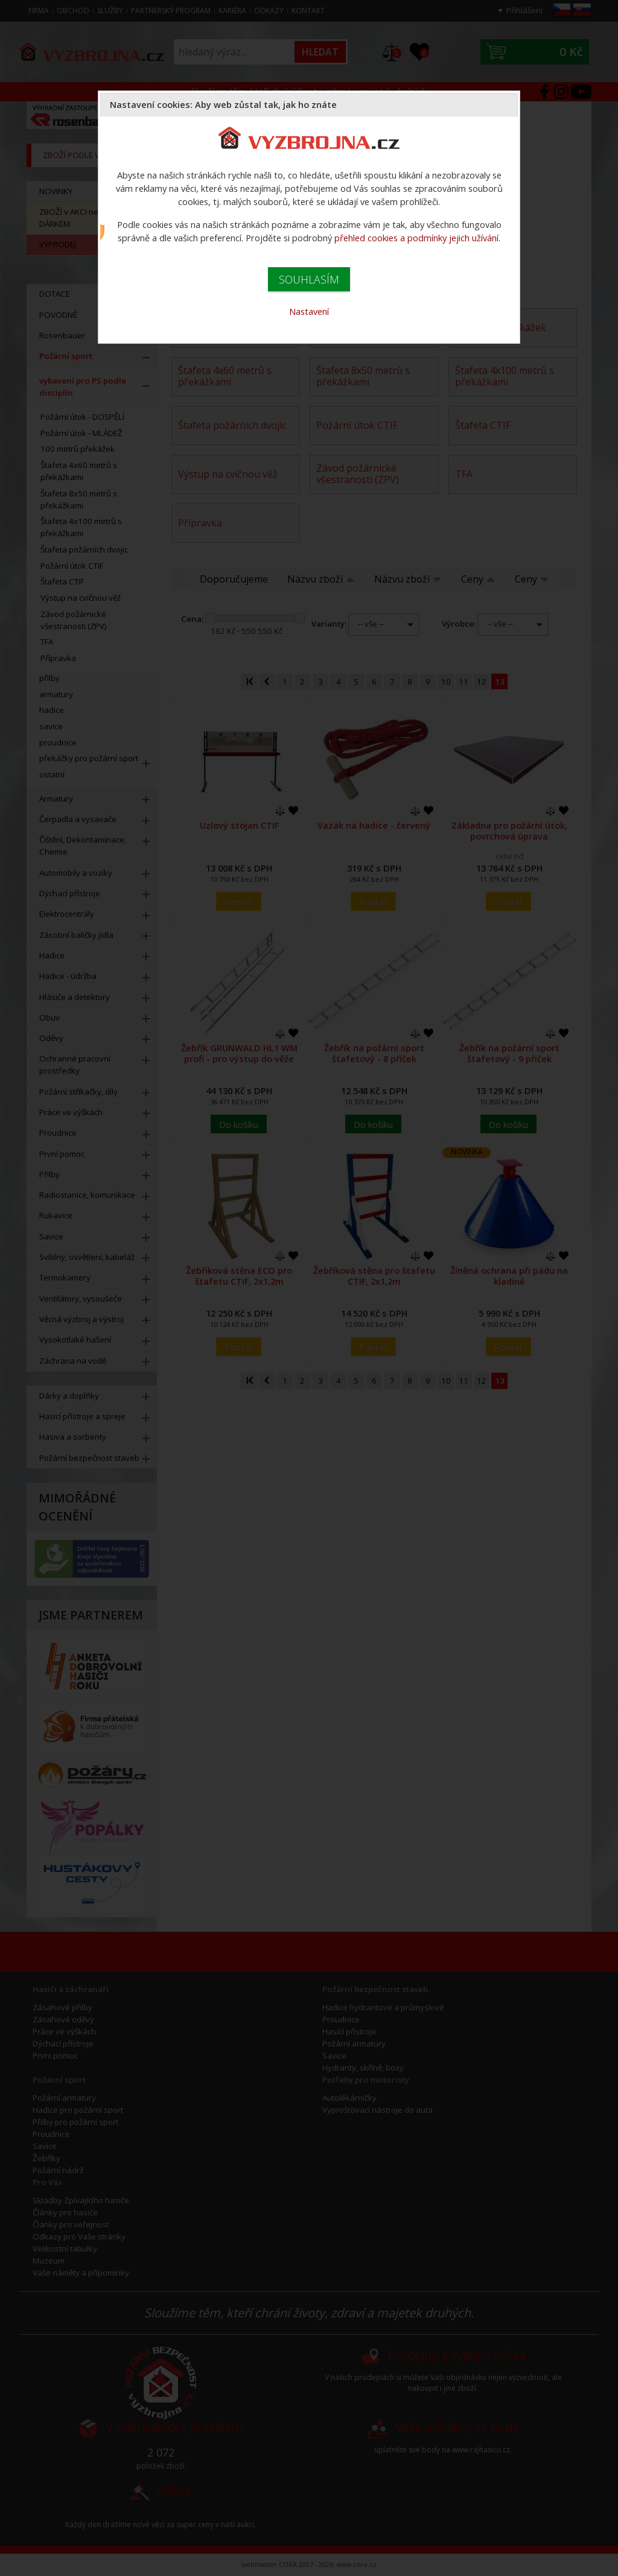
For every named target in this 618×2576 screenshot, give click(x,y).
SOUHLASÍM (309, 279)
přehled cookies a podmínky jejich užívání (416, 238)
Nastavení (309, 311)
